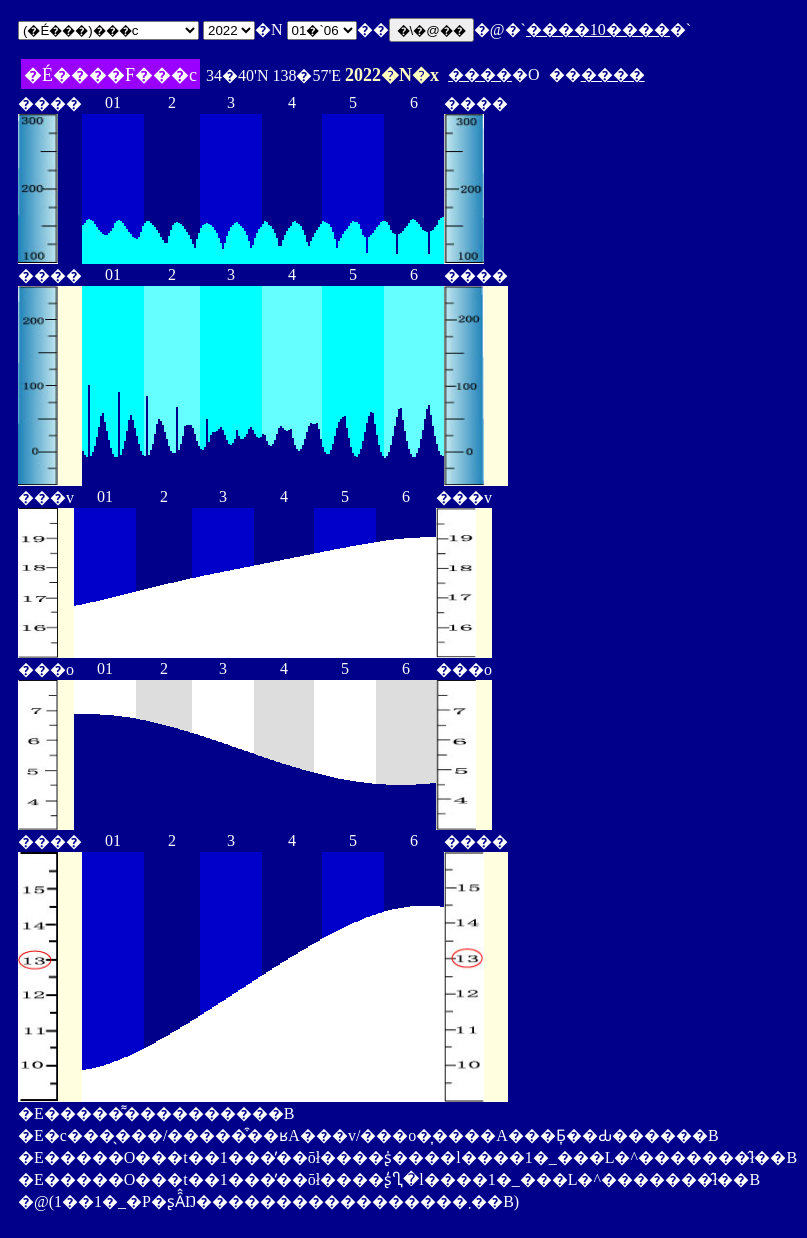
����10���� (598, 29)
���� (480, 74)
